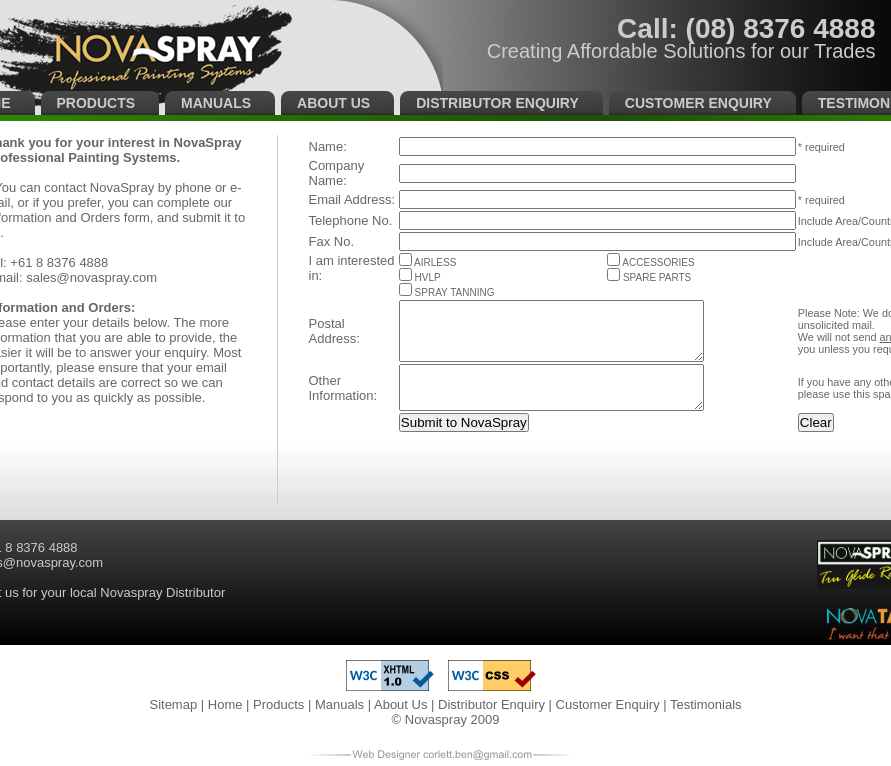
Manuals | (344, 704)
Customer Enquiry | (613, 704)
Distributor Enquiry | (497, 704)
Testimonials (706, 704)
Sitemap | (178, 704)
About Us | (406, 704)
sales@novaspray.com (91, 277)
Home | (230, 704)
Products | (284, 704)
